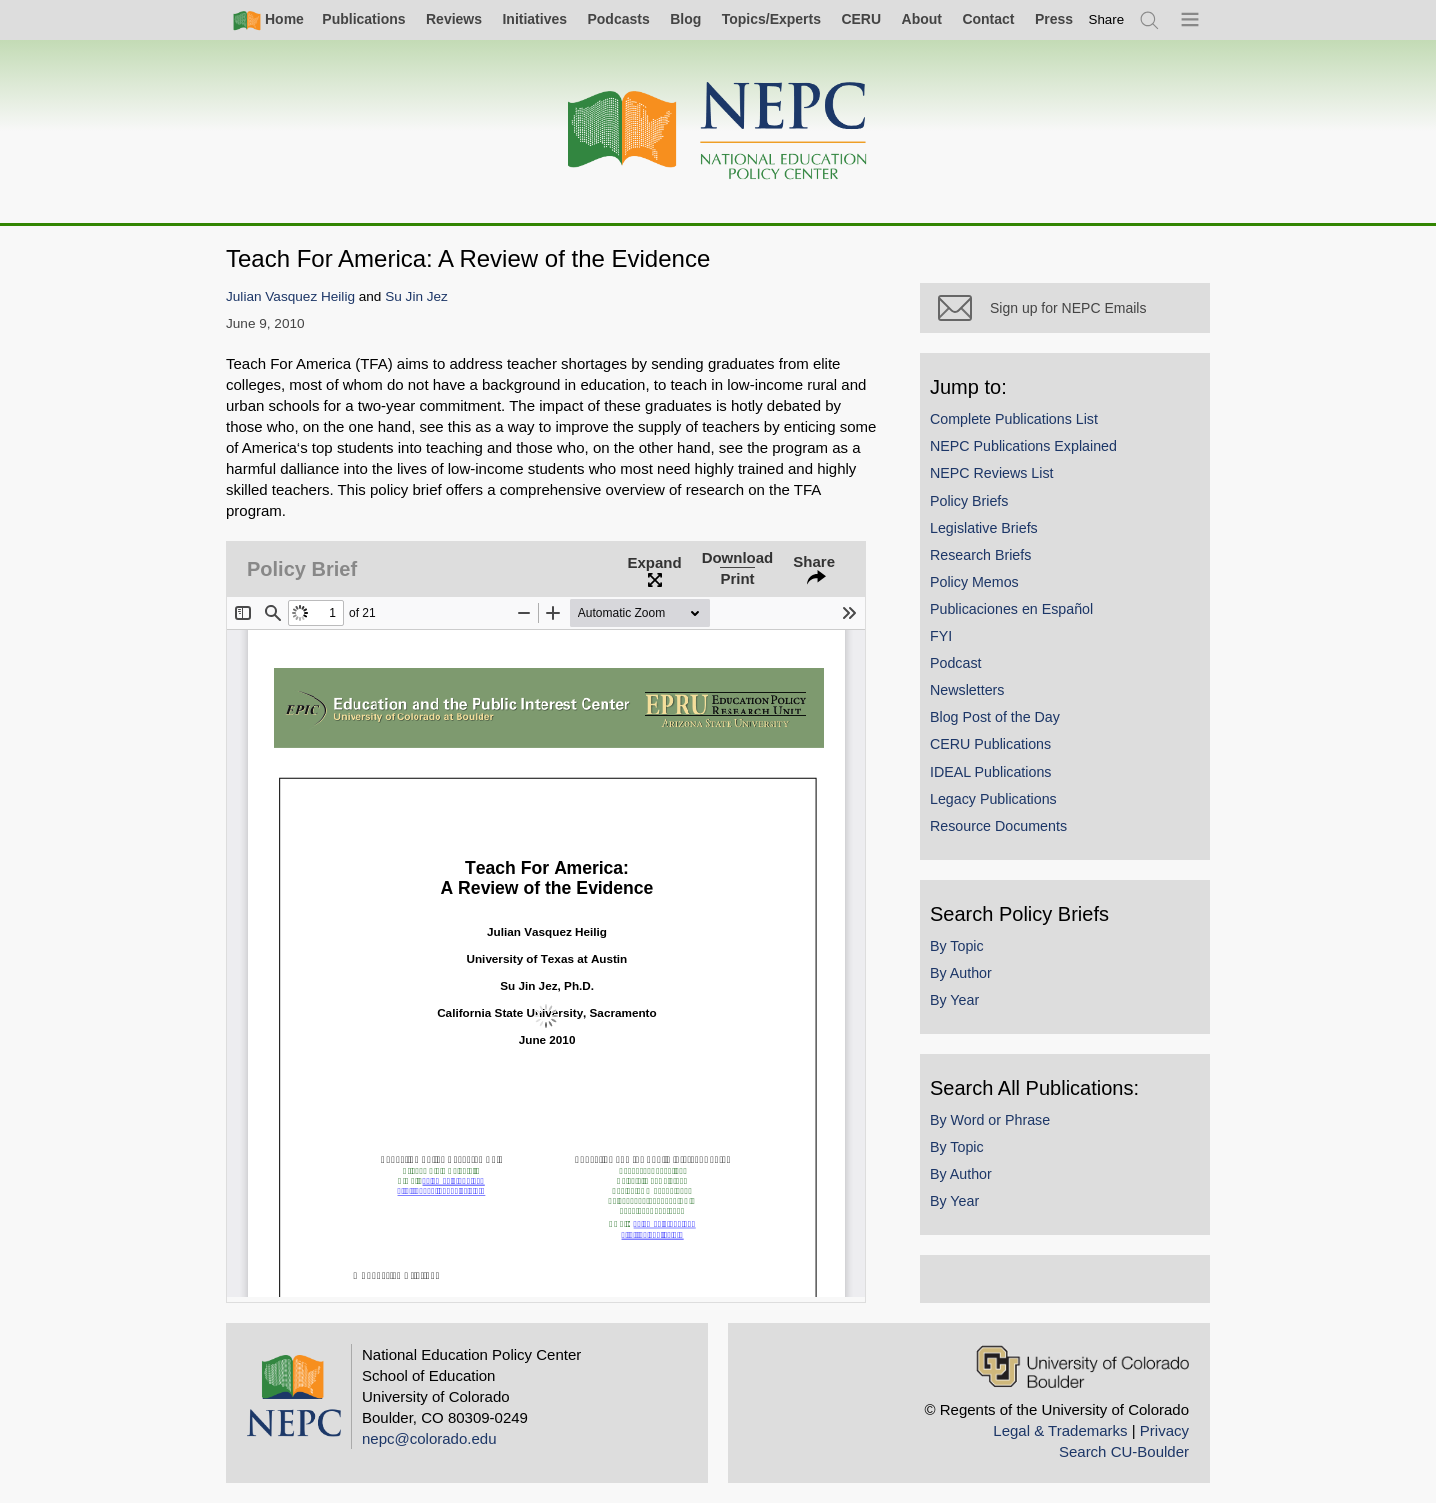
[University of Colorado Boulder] (1082, 1366)
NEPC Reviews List (992, 473)
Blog (685, 19)
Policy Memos (974, 582)
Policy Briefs (969, 501)
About (922, 19)
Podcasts (618, 19)
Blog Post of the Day (995, 717)
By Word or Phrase (990, 1120)
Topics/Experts (771, 19)
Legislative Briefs (984, 528)
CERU (861, 19)
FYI (941, 636)
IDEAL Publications (990, 772)
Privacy (1164, 1430)
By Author (961, 973)
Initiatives (534, 19)
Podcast (956, 663)
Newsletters (967, 690)
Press (1054, 19)
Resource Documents (998, 826)
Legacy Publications (993, 799)
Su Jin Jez (416, 296)
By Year (954, 1000)
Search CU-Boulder (1124, 1451)
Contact (988, 19)
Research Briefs (980, 555)
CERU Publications (990, 744)
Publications (363, 19)
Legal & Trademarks (1060, 1430)
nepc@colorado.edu (429, 1438)
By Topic (957, 946)
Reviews (454, 19)
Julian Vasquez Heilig (290, 296)
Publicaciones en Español (1011, 609)
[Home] (718, 131)
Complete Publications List (1014, 419)
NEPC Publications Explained (1023, 446)
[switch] (1107, 19)
